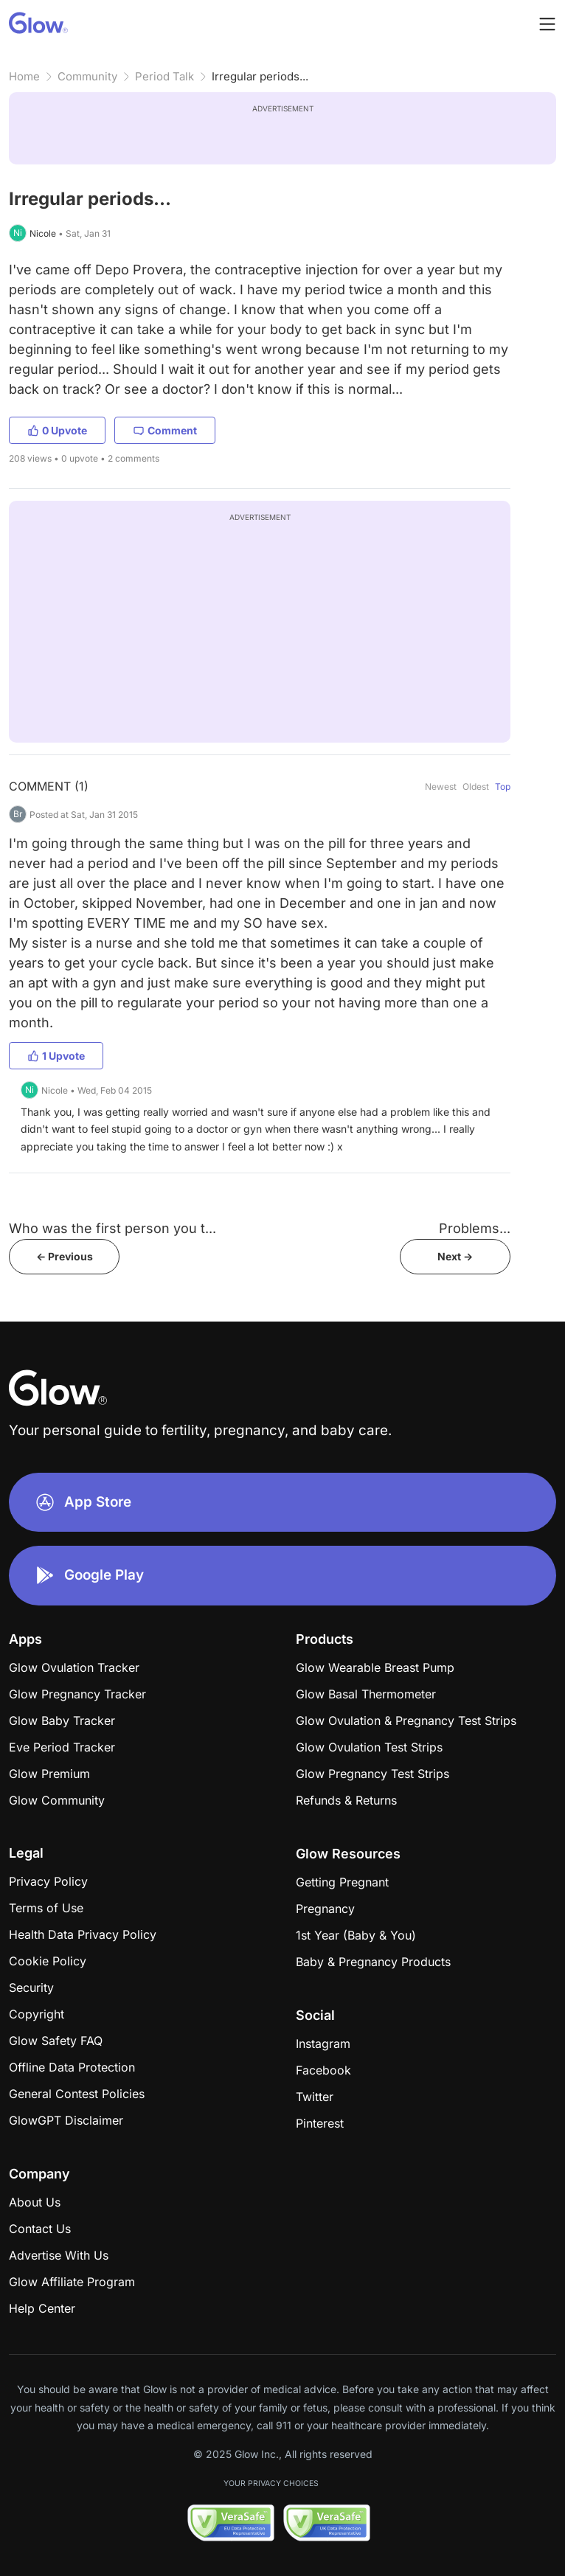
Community (87, 76)
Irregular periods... (260, 76)
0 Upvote (57, 430)
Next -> (455, 1256)
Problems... (474, 1228)
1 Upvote (56, 1055)
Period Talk (164, 76)
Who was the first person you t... (112, 1228)
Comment (165, 430)
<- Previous (64, 1256)
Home (24, 76)
